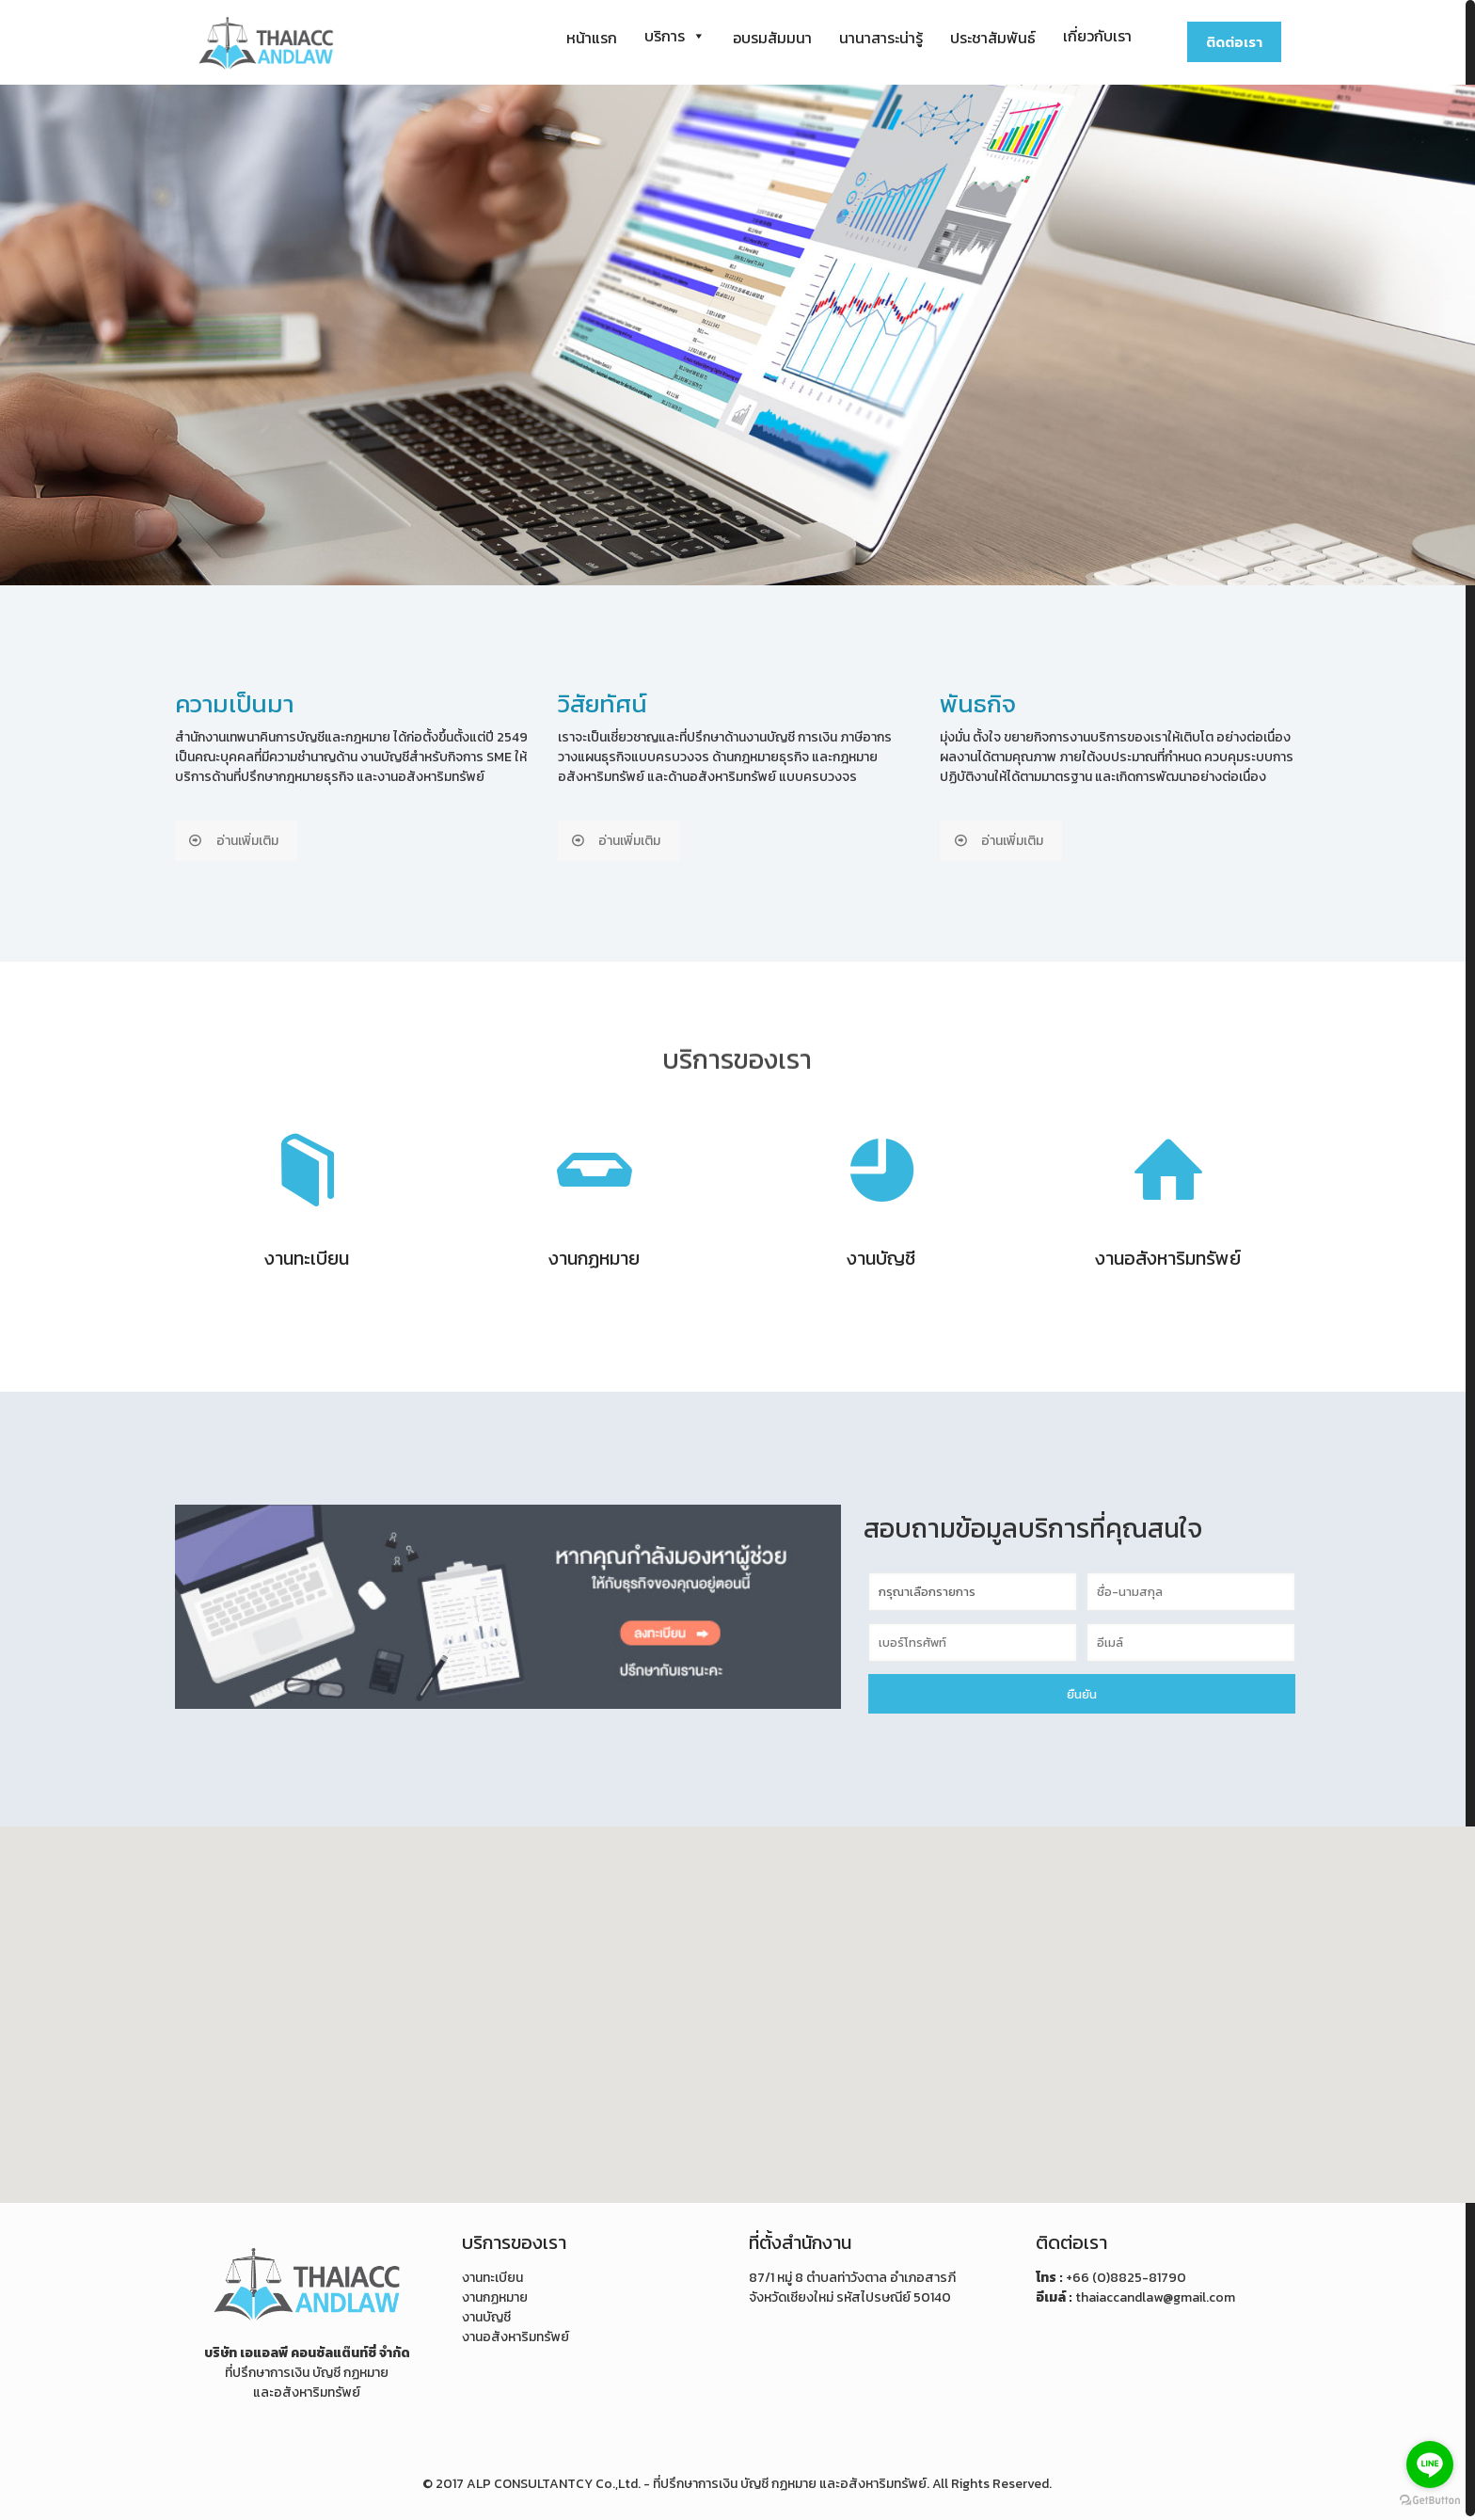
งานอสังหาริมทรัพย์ (515, 2333)
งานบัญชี (486, 2313)
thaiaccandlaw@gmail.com (1155, 2294)
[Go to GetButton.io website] (1430, 2501)
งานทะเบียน (492, 2274)
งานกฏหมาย (495, 2294)
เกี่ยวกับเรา (1097, 35)
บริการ (675, 35)
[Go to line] (1429, 2464)
